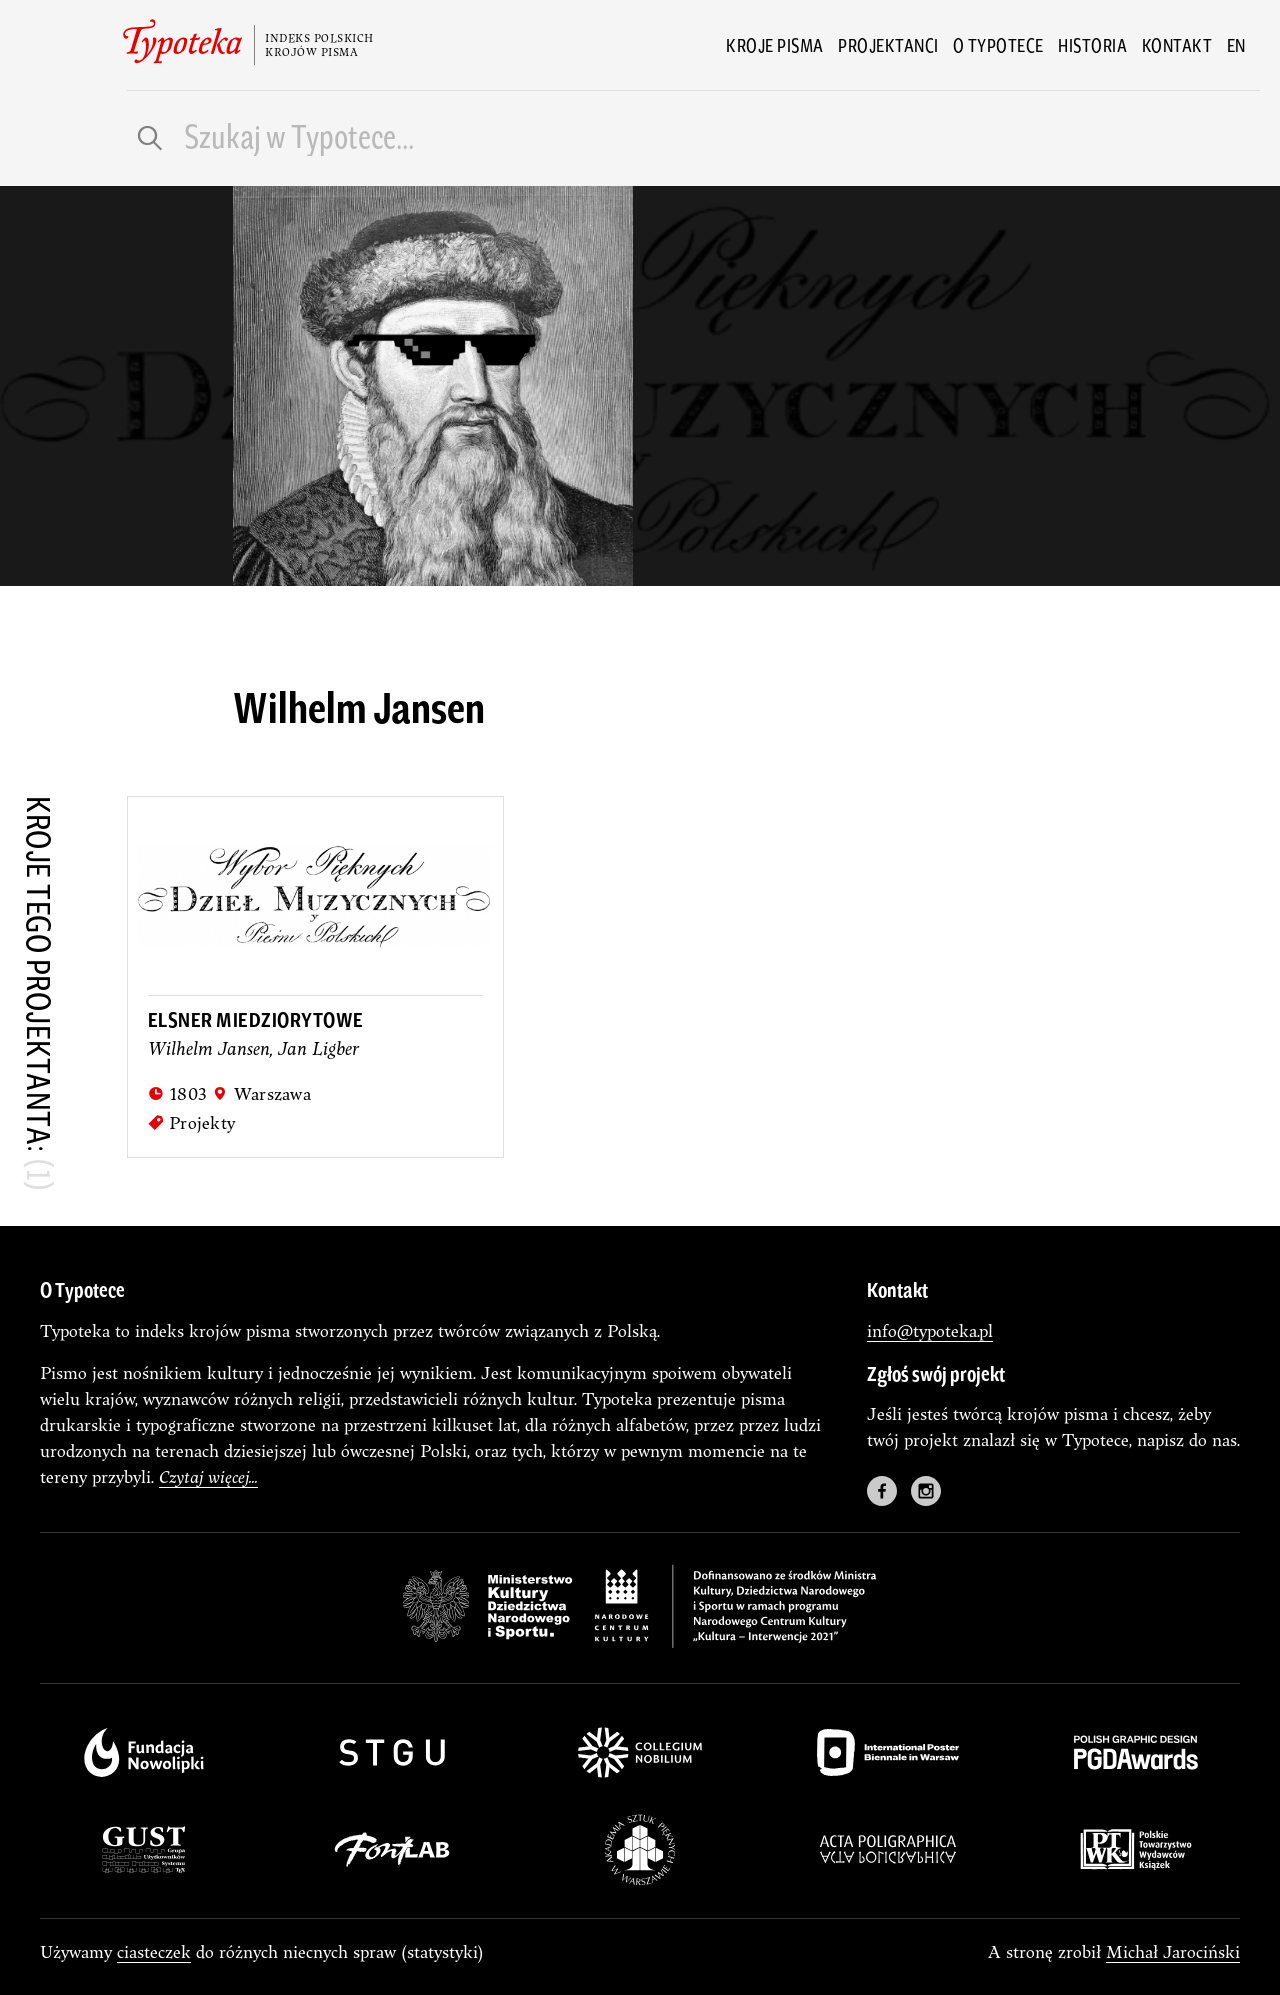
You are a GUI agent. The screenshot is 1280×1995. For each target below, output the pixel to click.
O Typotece (998, 45)
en (1236, 45)
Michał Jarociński (1173, 1951)
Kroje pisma (775, 45)
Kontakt (1177, 45)
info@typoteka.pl (930, 1330)
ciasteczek (154, 1951)
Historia (1092, 45)
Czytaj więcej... (208, 1476)
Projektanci (888, 45)
